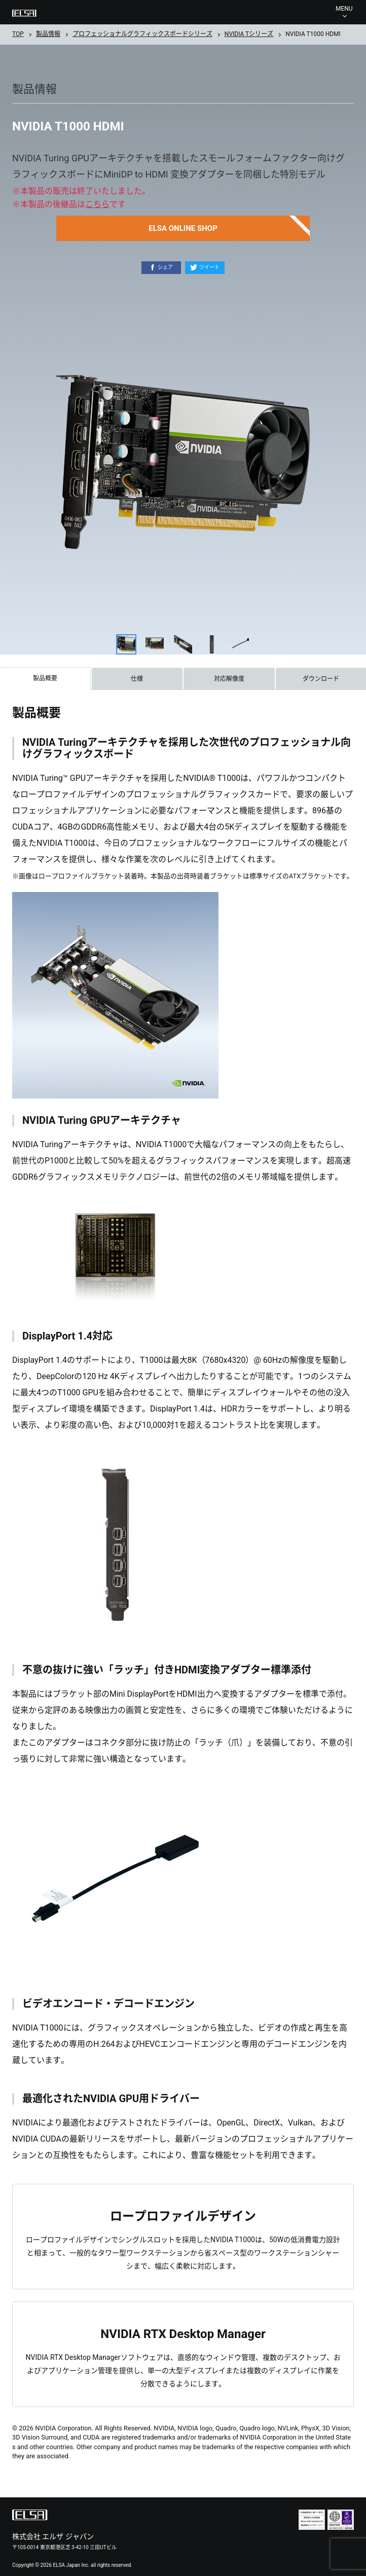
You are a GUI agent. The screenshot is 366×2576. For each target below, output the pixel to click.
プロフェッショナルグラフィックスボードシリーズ (142, 34)
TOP (18, 34)
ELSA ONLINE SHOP (183, 228)
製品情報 (48, 34)
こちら (97, 204)
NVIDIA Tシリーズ (249, 34)
